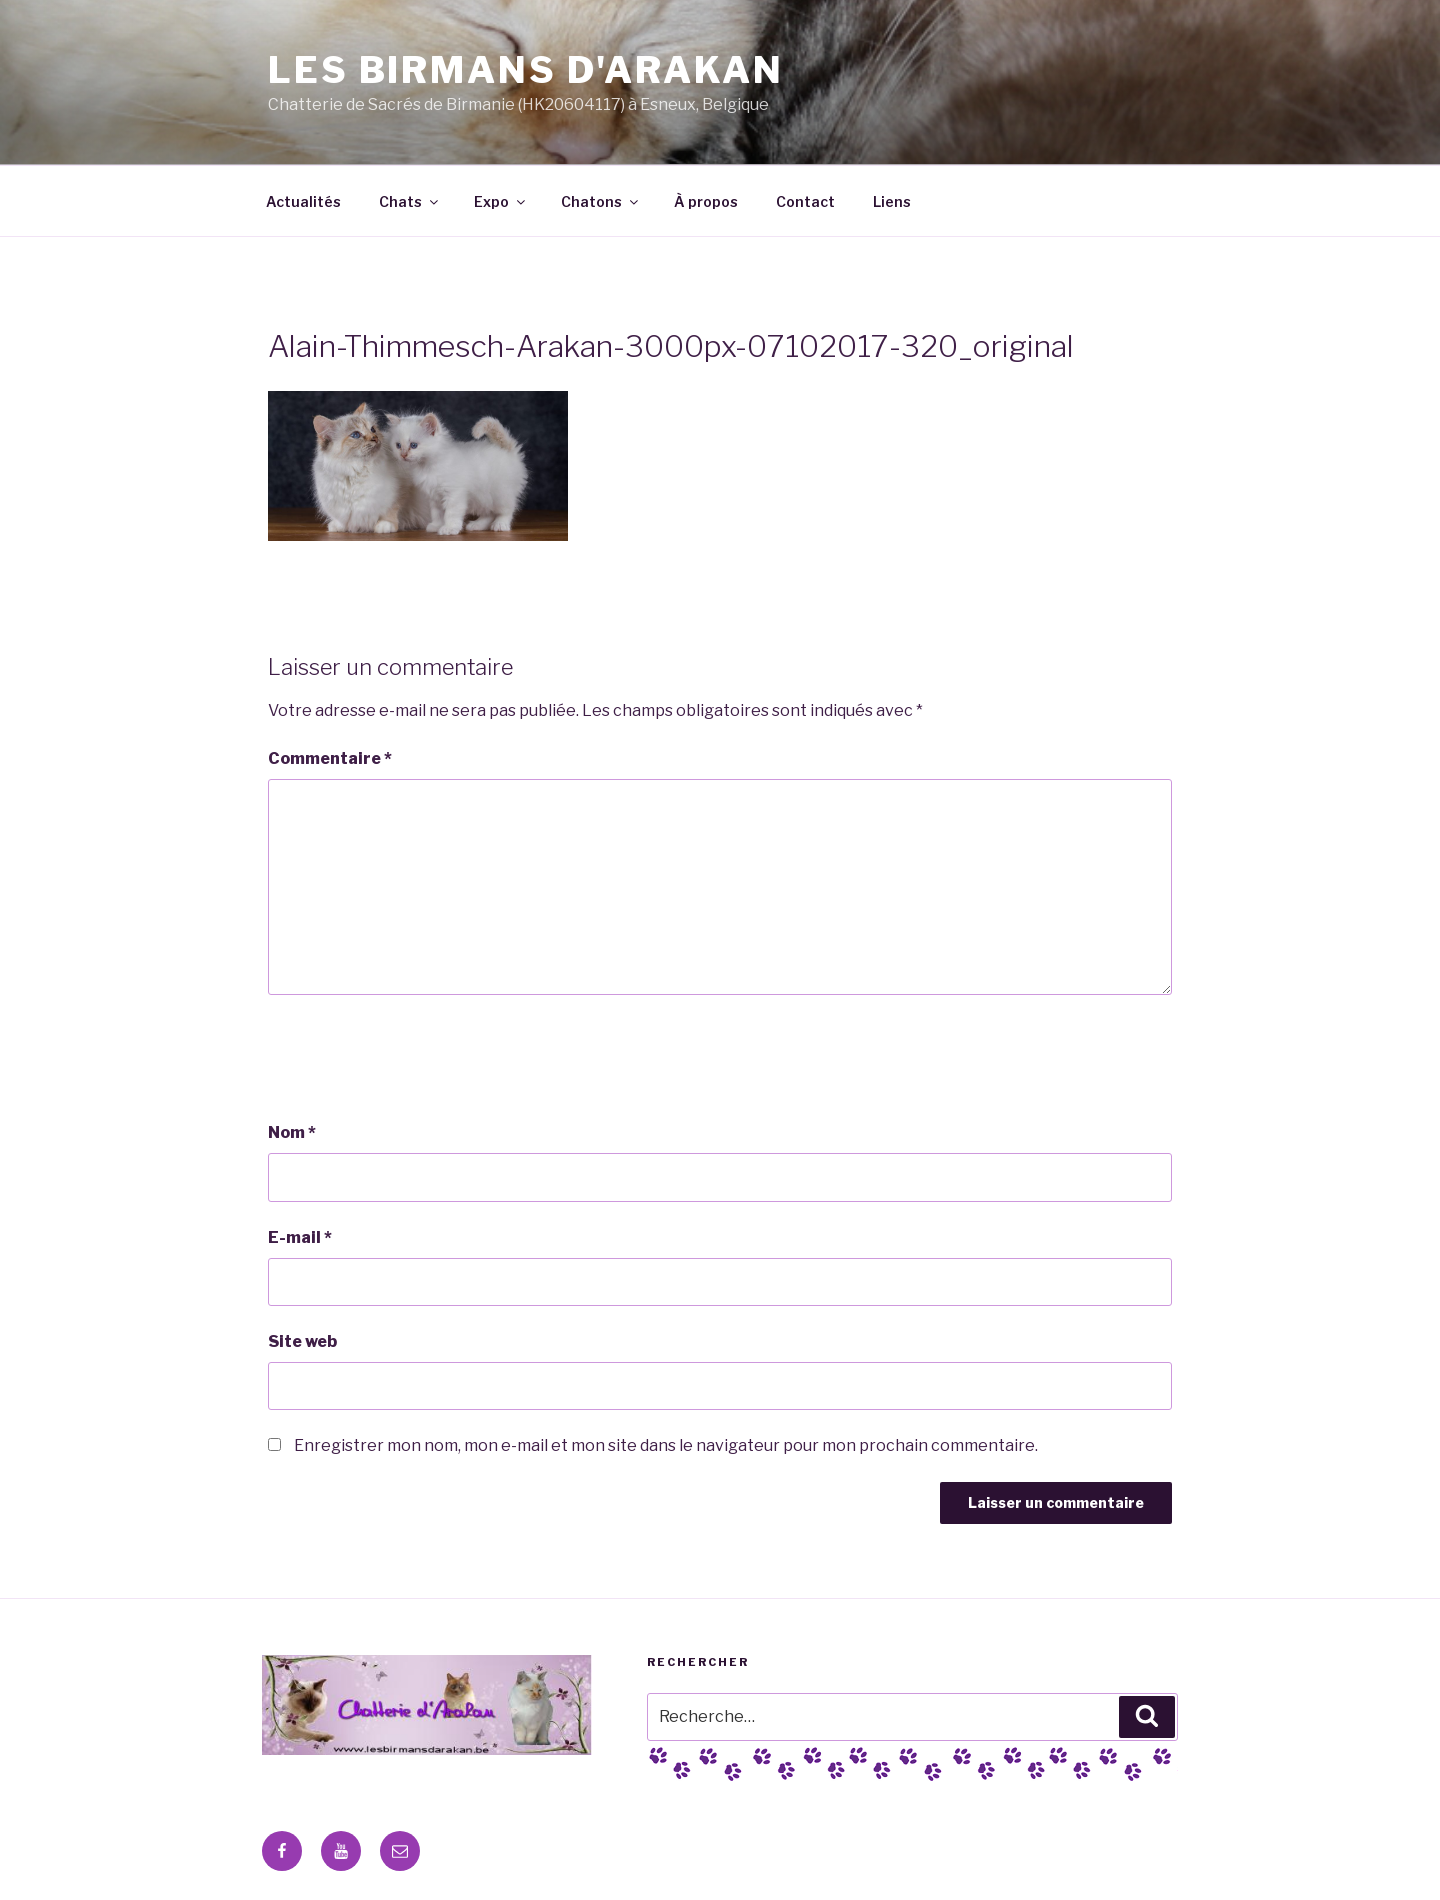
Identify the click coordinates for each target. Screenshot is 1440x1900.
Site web (302, 1341)
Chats (410, 201)
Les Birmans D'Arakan (526, 70)
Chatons (601, 201)
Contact (805, 201)
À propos (706, 201)
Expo (501, 201)
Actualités (303, 201)
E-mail (300, 1237)
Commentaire (330, 758)
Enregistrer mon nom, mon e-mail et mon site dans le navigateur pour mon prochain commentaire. (666, 1445)
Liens (892, 201)
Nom (292, 1132)
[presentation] (420, 1058)
